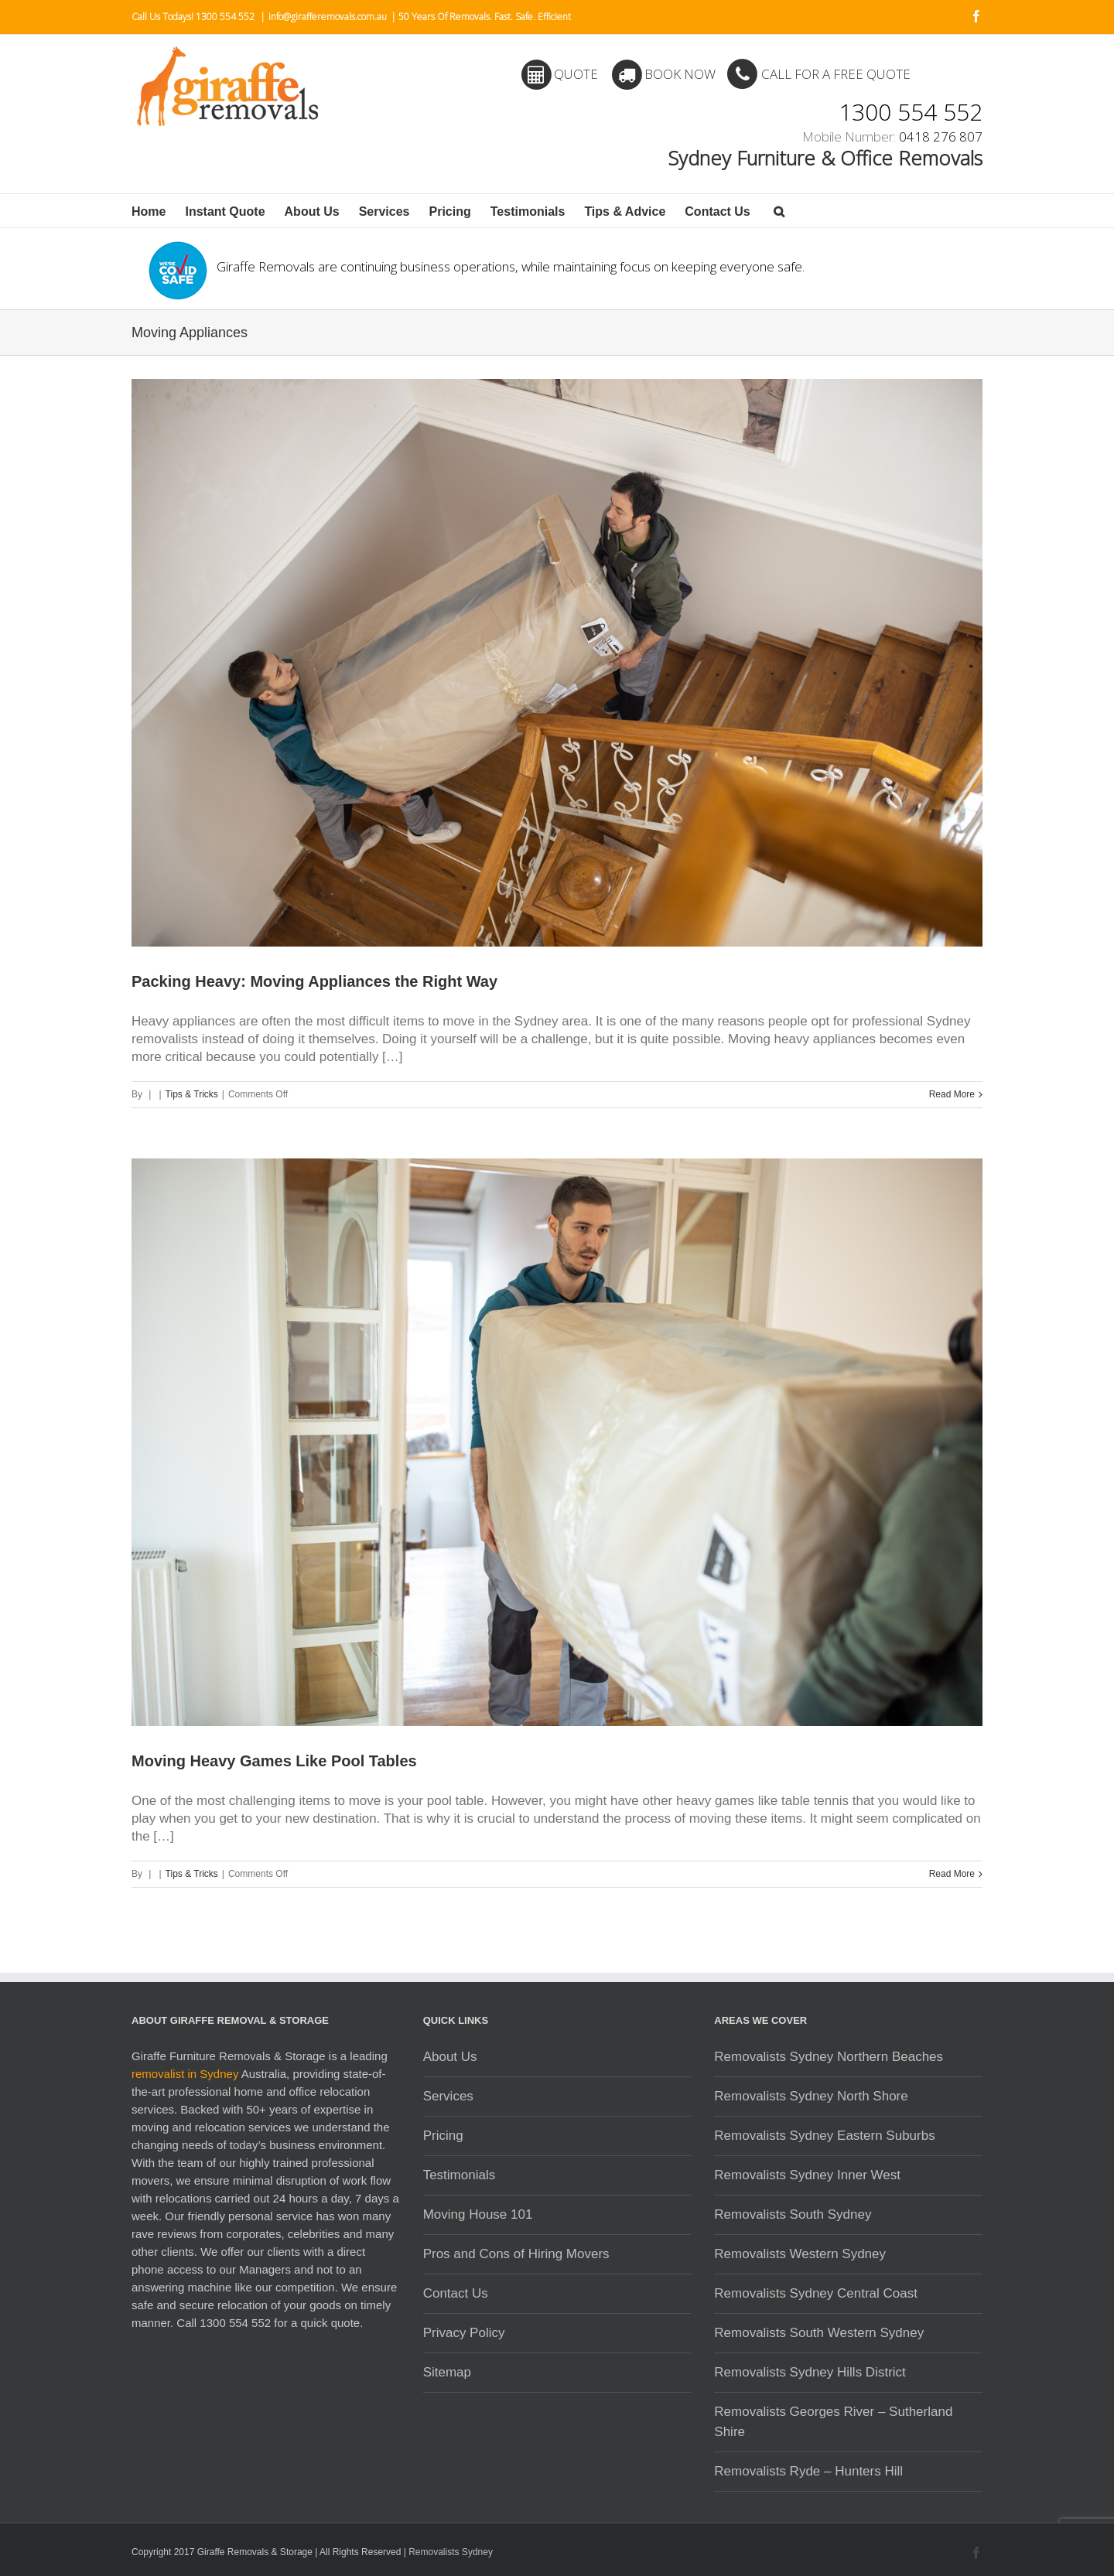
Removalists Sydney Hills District (810, 2372)
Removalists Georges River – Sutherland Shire (833, 2421)
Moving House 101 (478, 2214)
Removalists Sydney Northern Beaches (828, 2056)
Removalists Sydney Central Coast (816, 2293)
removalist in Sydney (185, 2073)
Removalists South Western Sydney (819, 2332)
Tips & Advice (624, 211)
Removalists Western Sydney (800, 2254)
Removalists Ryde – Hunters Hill (808, 2471)
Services (384, 211)
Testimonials (528, 211)
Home (149, 211)
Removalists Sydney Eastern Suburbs (824, 2135)
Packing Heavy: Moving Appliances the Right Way (314, 981)
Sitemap (447, 2372)
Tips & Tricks (192, 1094)
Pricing (450, 211)
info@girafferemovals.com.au (327, 16)
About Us (312, 211)
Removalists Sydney (450, 2552)
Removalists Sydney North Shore (810, 2096)
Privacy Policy (464, 2332)
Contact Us (717, 211)
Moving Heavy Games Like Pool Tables (274, 1760)
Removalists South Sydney (792, 2214)
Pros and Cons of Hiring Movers (516, 2254)
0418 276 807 (940, 136)
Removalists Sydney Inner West (807, 2175)
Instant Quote (225, 211)
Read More (952, 1094)
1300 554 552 (910, 108)
